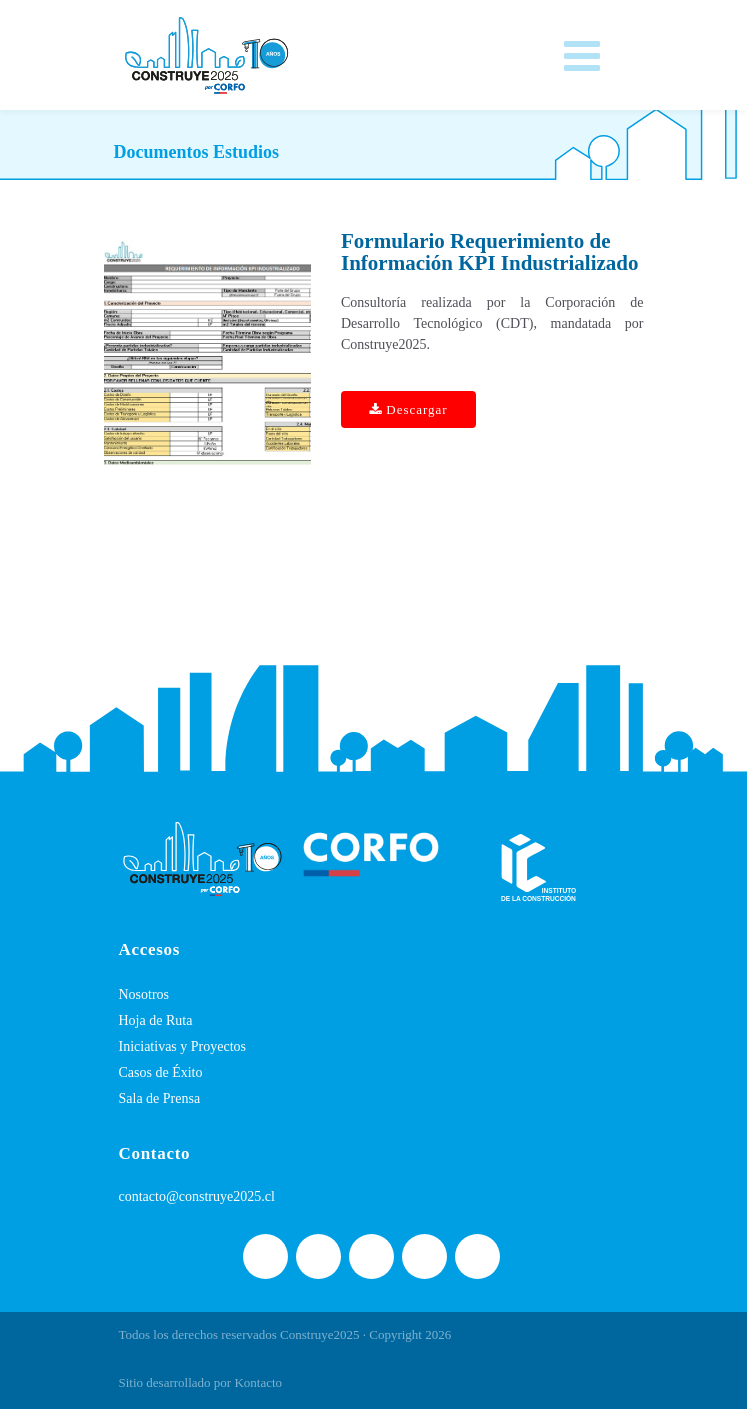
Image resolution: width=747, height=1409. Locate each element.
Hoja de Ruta (156, 1020)
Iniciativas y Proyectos (183, 1046)
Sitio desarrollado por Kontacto (201, 1382)
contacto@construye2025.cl (197, 1196)
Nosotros (144, 994)
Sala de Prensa (160, 1098)
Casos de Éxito (161, 1072)
